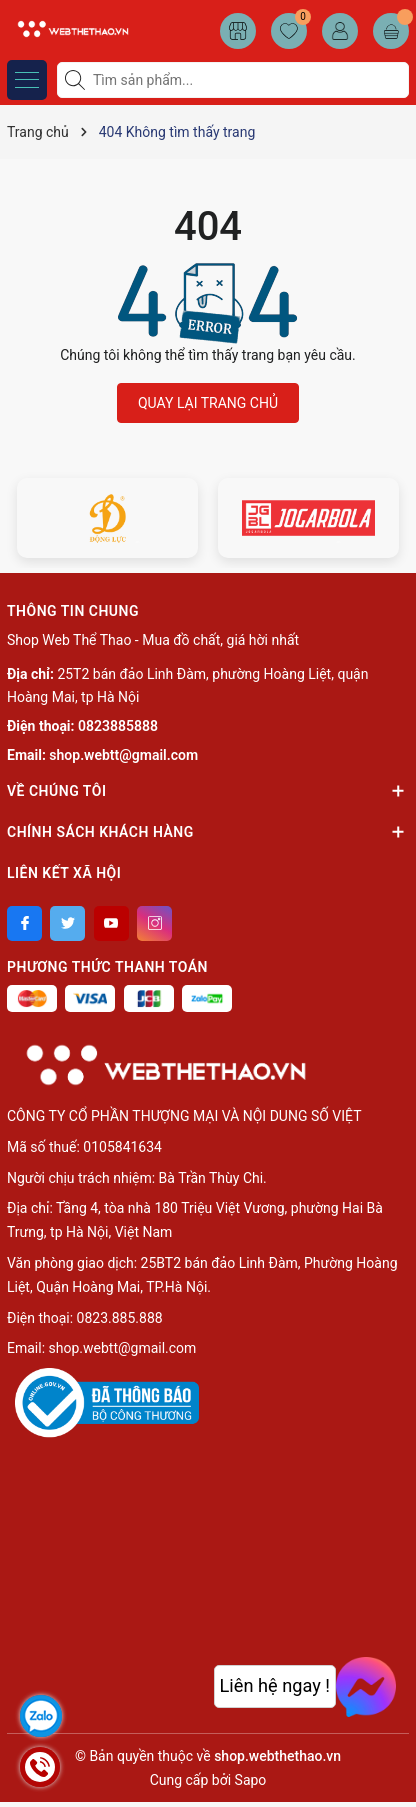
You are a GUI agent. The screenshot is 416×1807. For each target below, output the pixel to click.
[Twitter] (67, 923)
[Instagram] (154, 923)
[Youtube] (111, 923)
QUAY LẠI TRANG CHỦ (208, 403)
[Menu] (27, 80)
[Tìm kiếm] (77, 80)
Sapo (251, 1780)
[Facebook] (24, 923)
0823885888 (118, 726)
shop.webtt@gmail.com (123, 755)
